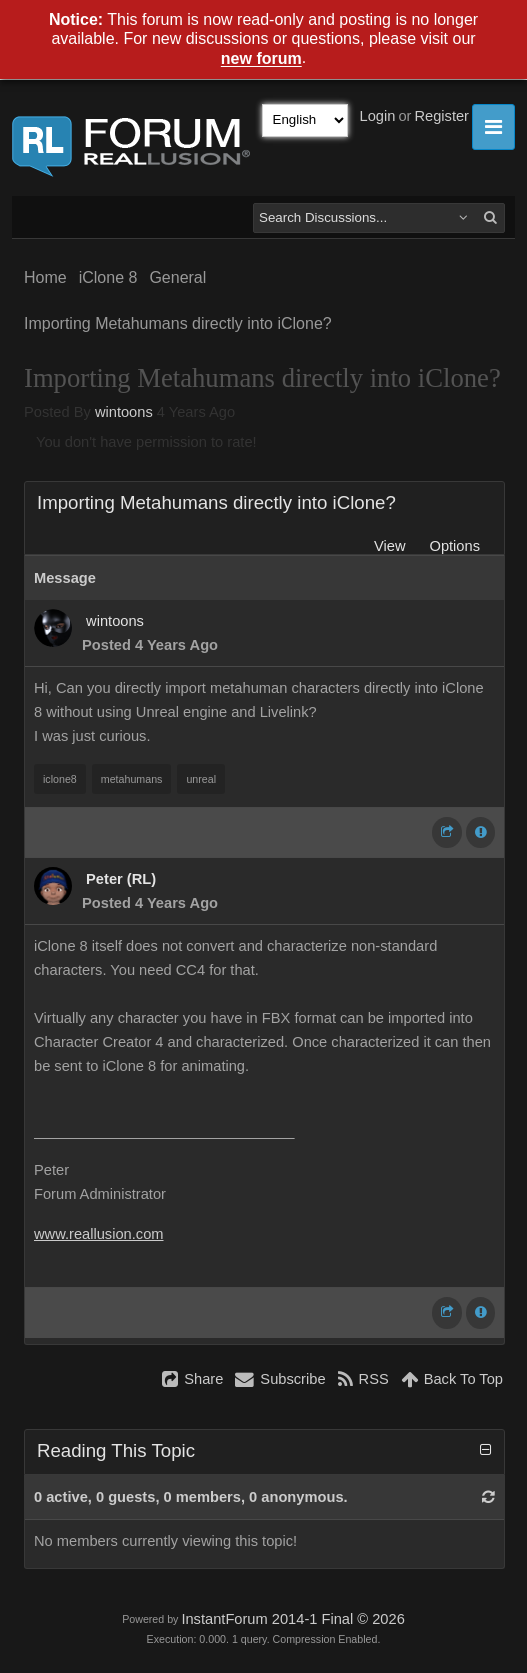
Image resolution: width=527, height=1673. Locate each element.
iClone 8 (108, 277)
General (177, 277)
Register (441, 116)
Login (378, 116)
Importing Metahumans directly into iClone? (178, 323)
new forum (261, 59)
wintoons (124, 412)
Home (45, 277)
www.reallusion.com (99, 1234)
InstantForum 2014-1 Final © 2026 (292, 1619)
